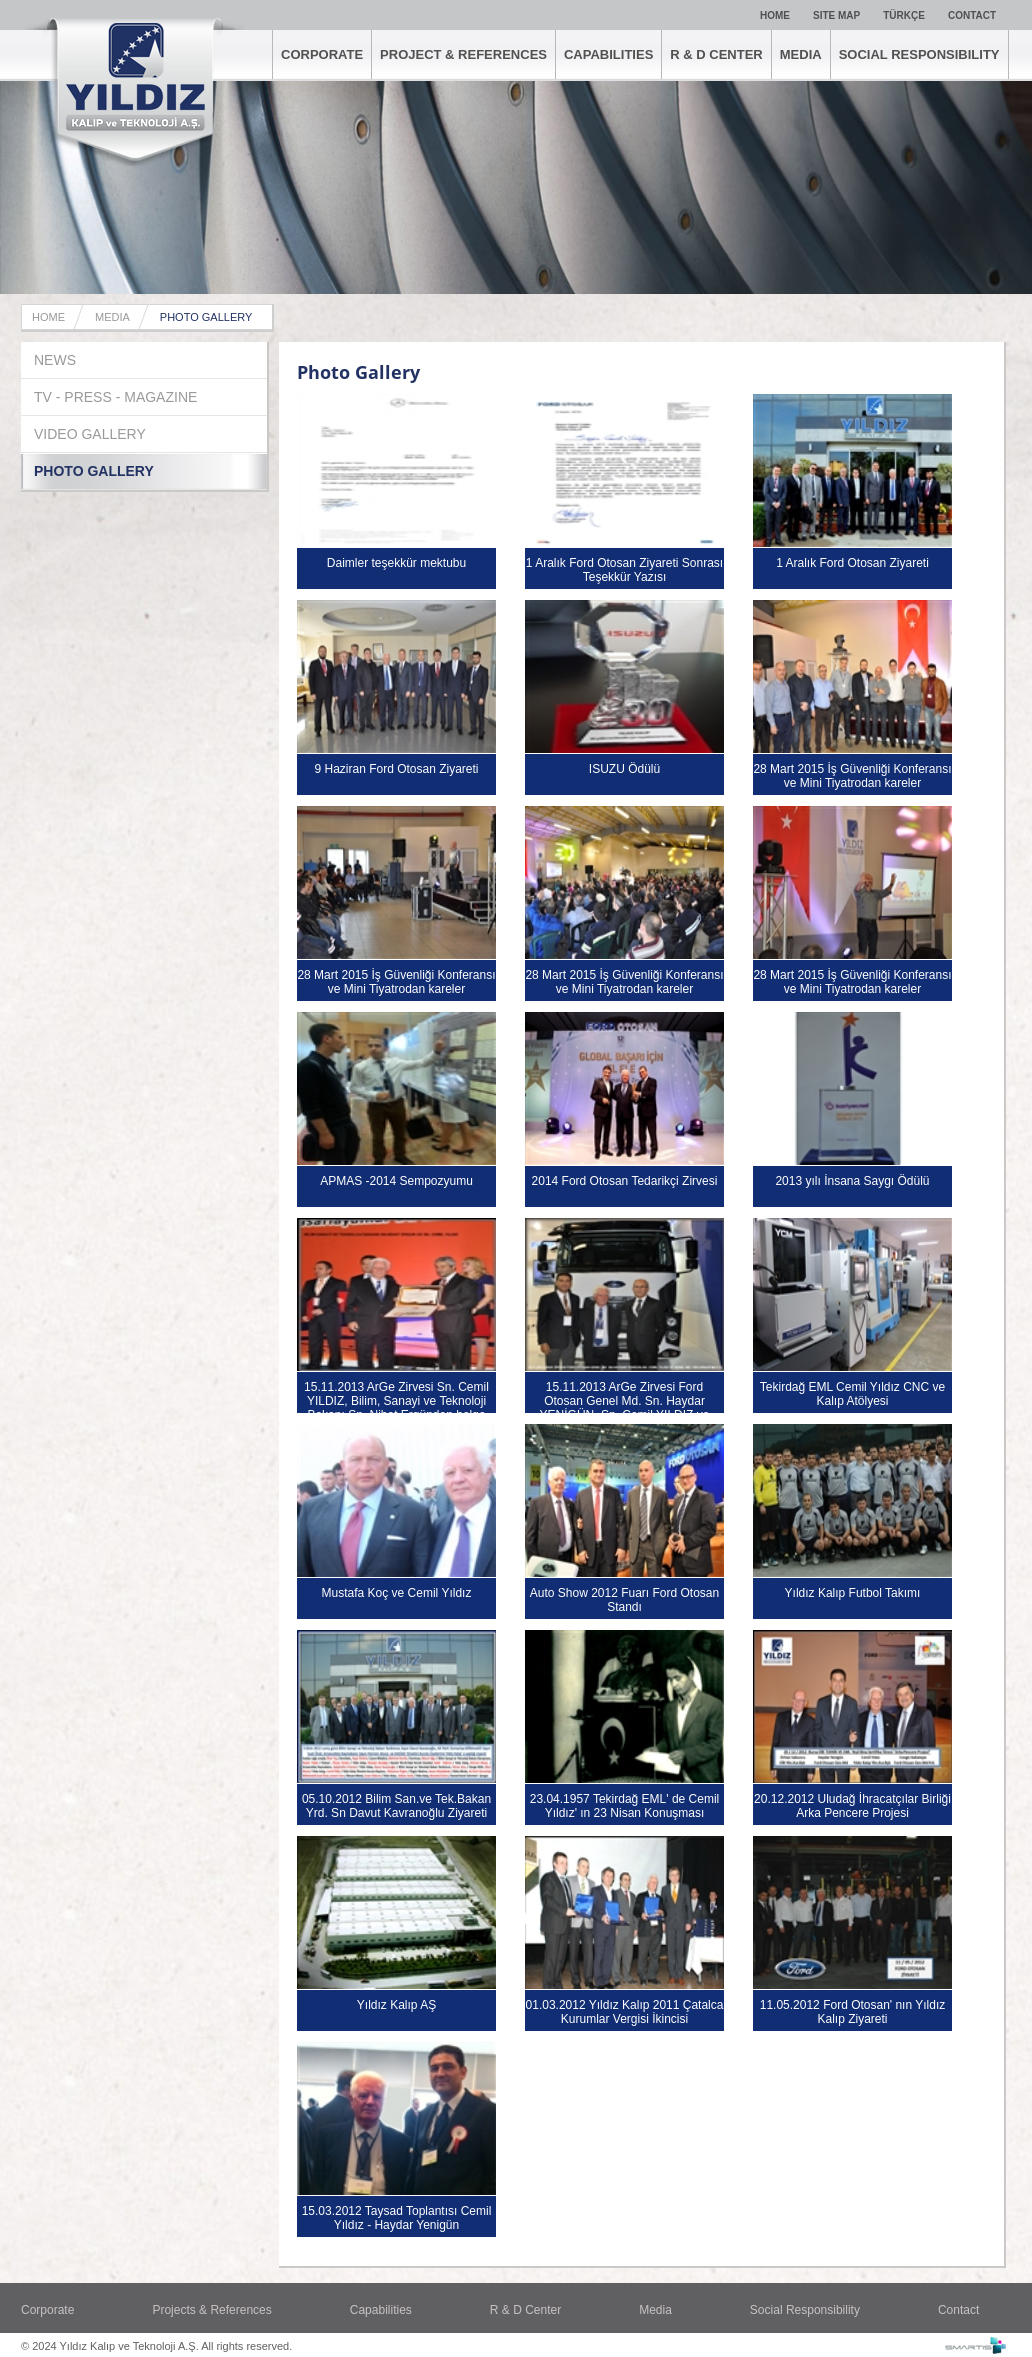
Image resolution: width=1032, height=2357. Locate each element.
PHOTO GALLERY (206, 317)
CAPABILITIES (608, 54)
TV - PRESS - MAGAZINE (115, 397)
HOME (775, 15)
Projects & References (211, 2310)
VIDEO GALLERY (90, 434)
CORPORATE (322, 54)
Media (655, 2310)
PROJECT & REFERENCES (463, 54)
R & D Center (525, 2310)
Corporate (47, 2310)
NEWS (55, 360)
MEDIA (801, 54)
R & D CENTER (716, 54)
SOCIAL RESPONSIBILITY (919, 54)
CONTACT (972, 15)
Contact (958, 2310)
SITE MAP (836, 15)
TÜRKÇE (904, 15)
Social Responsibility (805, 2310)
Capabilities (381, 2310)
